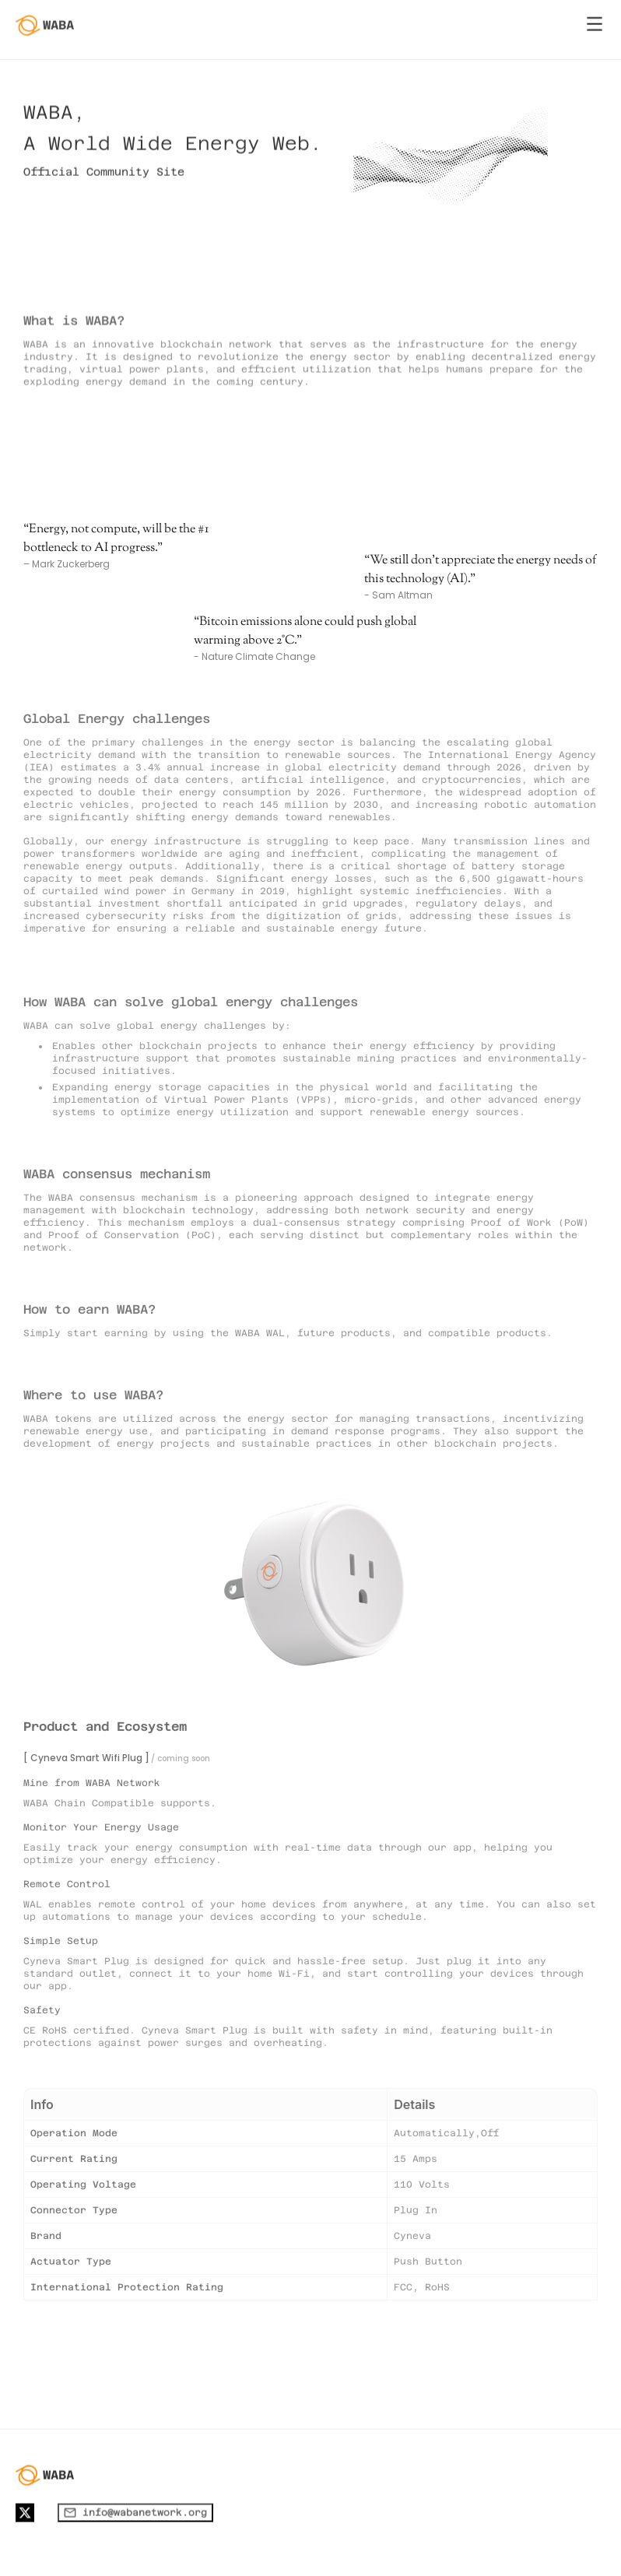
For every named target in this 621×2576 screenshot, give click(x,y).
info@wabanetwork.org (135, 2556)
